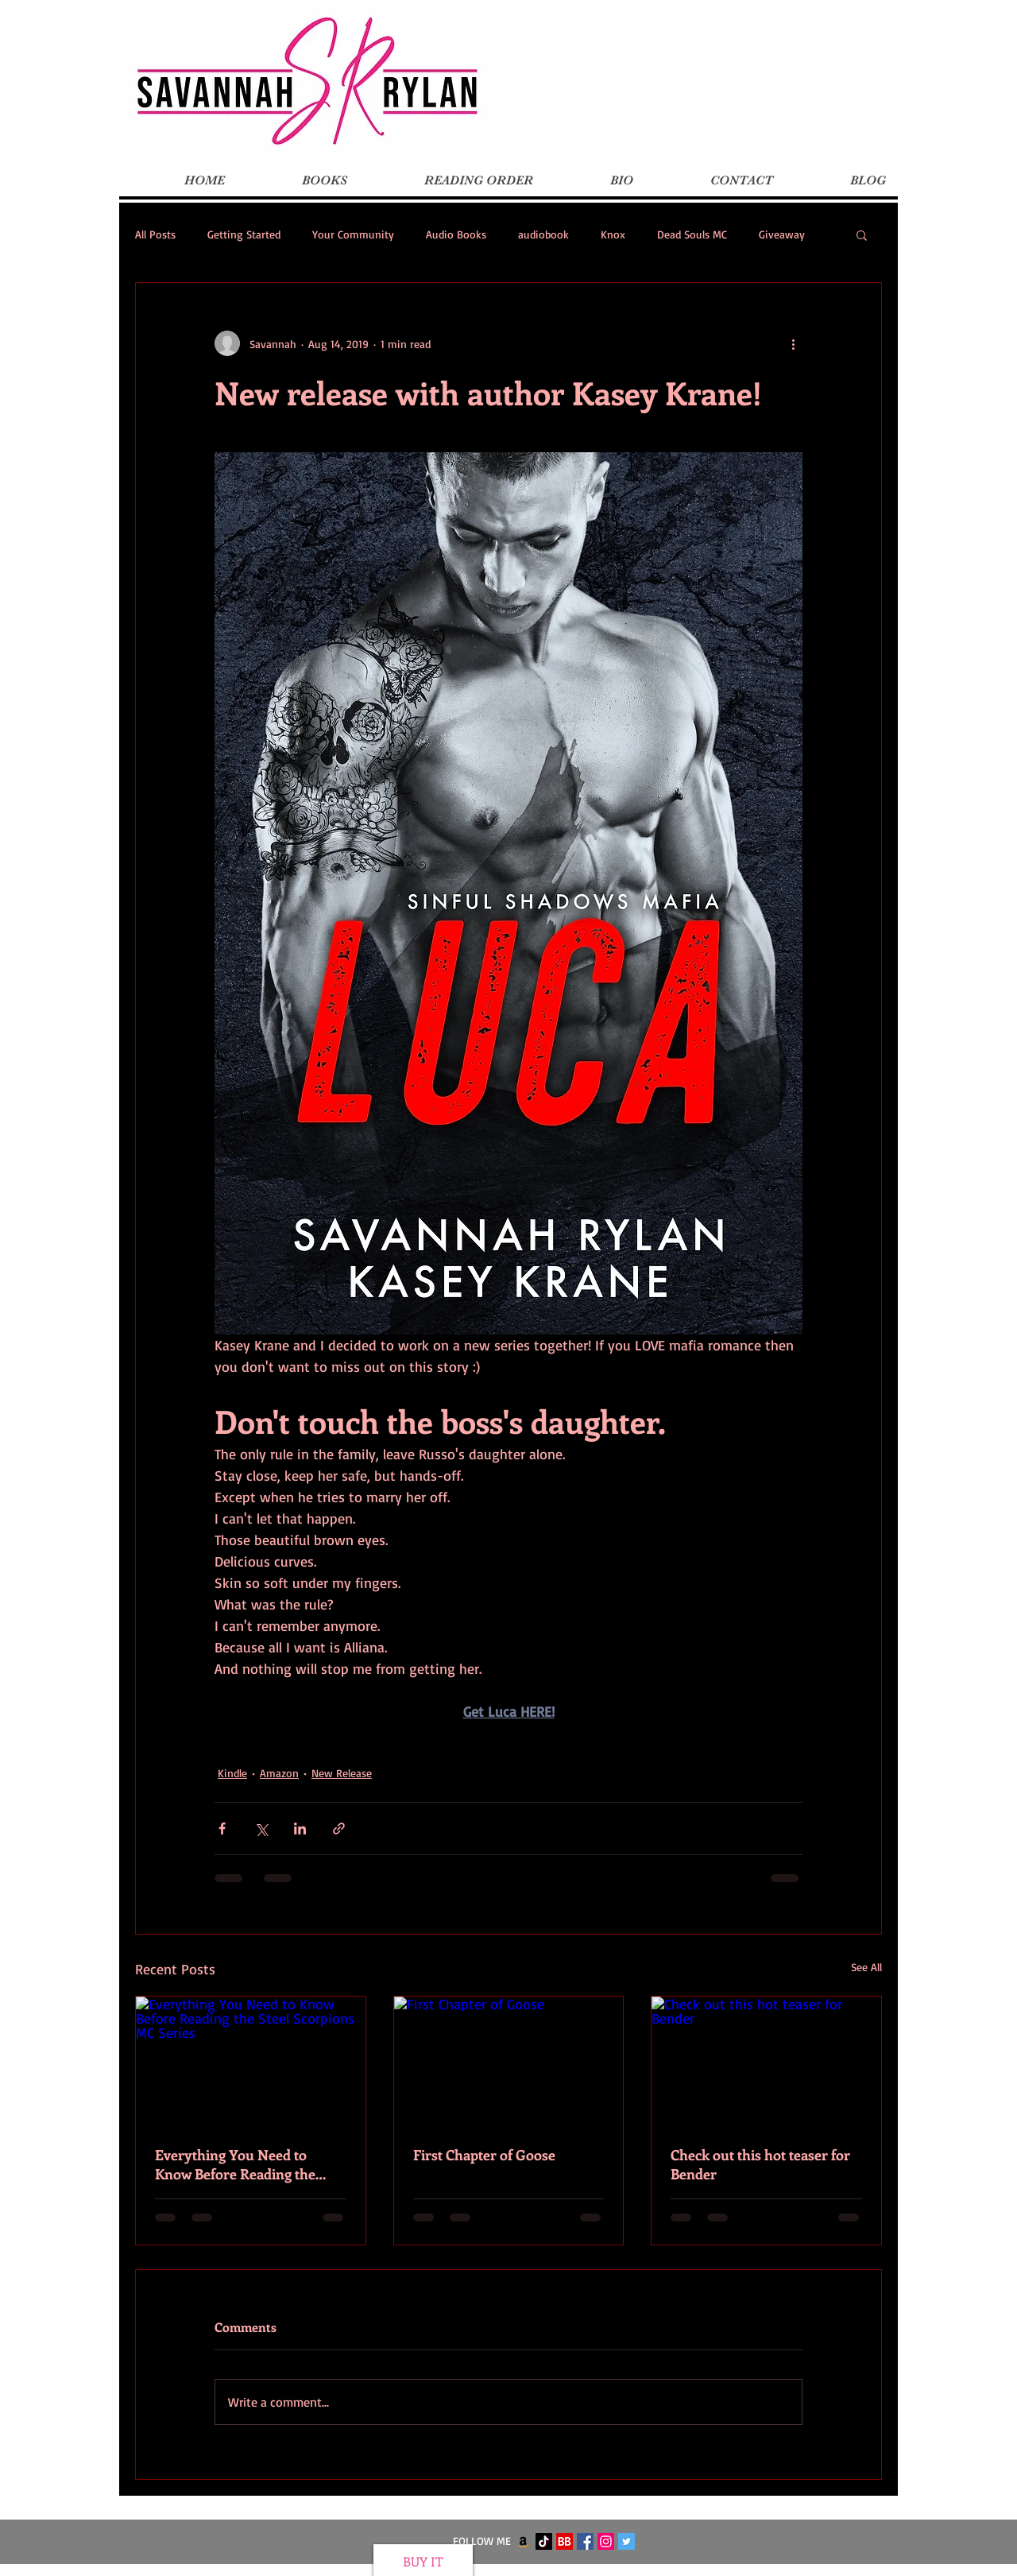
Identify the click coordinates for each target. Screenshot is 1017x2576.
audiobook (543, 234)
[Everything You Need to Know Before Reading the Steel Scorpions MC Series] (250, 2061)
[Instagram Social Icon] (605, 2541)
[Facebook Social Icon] (585, 2541)
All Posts (155, 234)
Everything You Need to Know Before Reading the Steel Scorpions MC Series (237, 2164)
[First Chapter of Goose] (509, 2061)
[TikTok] (544, 2541)
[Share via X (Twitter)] (261, 1828)
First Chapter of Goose (484, 2154)
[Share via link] (338, 1828)
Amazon (279, 1773)
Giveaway (782, 234)
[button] (861, 234)
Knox (613, 234)
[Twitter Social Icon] (626, 2541)
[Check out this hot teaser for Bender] (766, 2061)
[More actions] (792, 343)
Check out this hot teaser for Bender (760, 2164)
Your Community (353, 234)
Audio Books (456, 234)
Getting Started (243, 234)
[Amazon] (523, 2541)
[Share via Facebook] (222, 1828)
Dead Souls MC (692, 234)
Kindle (232, 1773)
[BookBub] (564, 2541)
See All (866, 1967)
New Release (341, 1773)
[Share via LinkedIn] (299, 1828)
